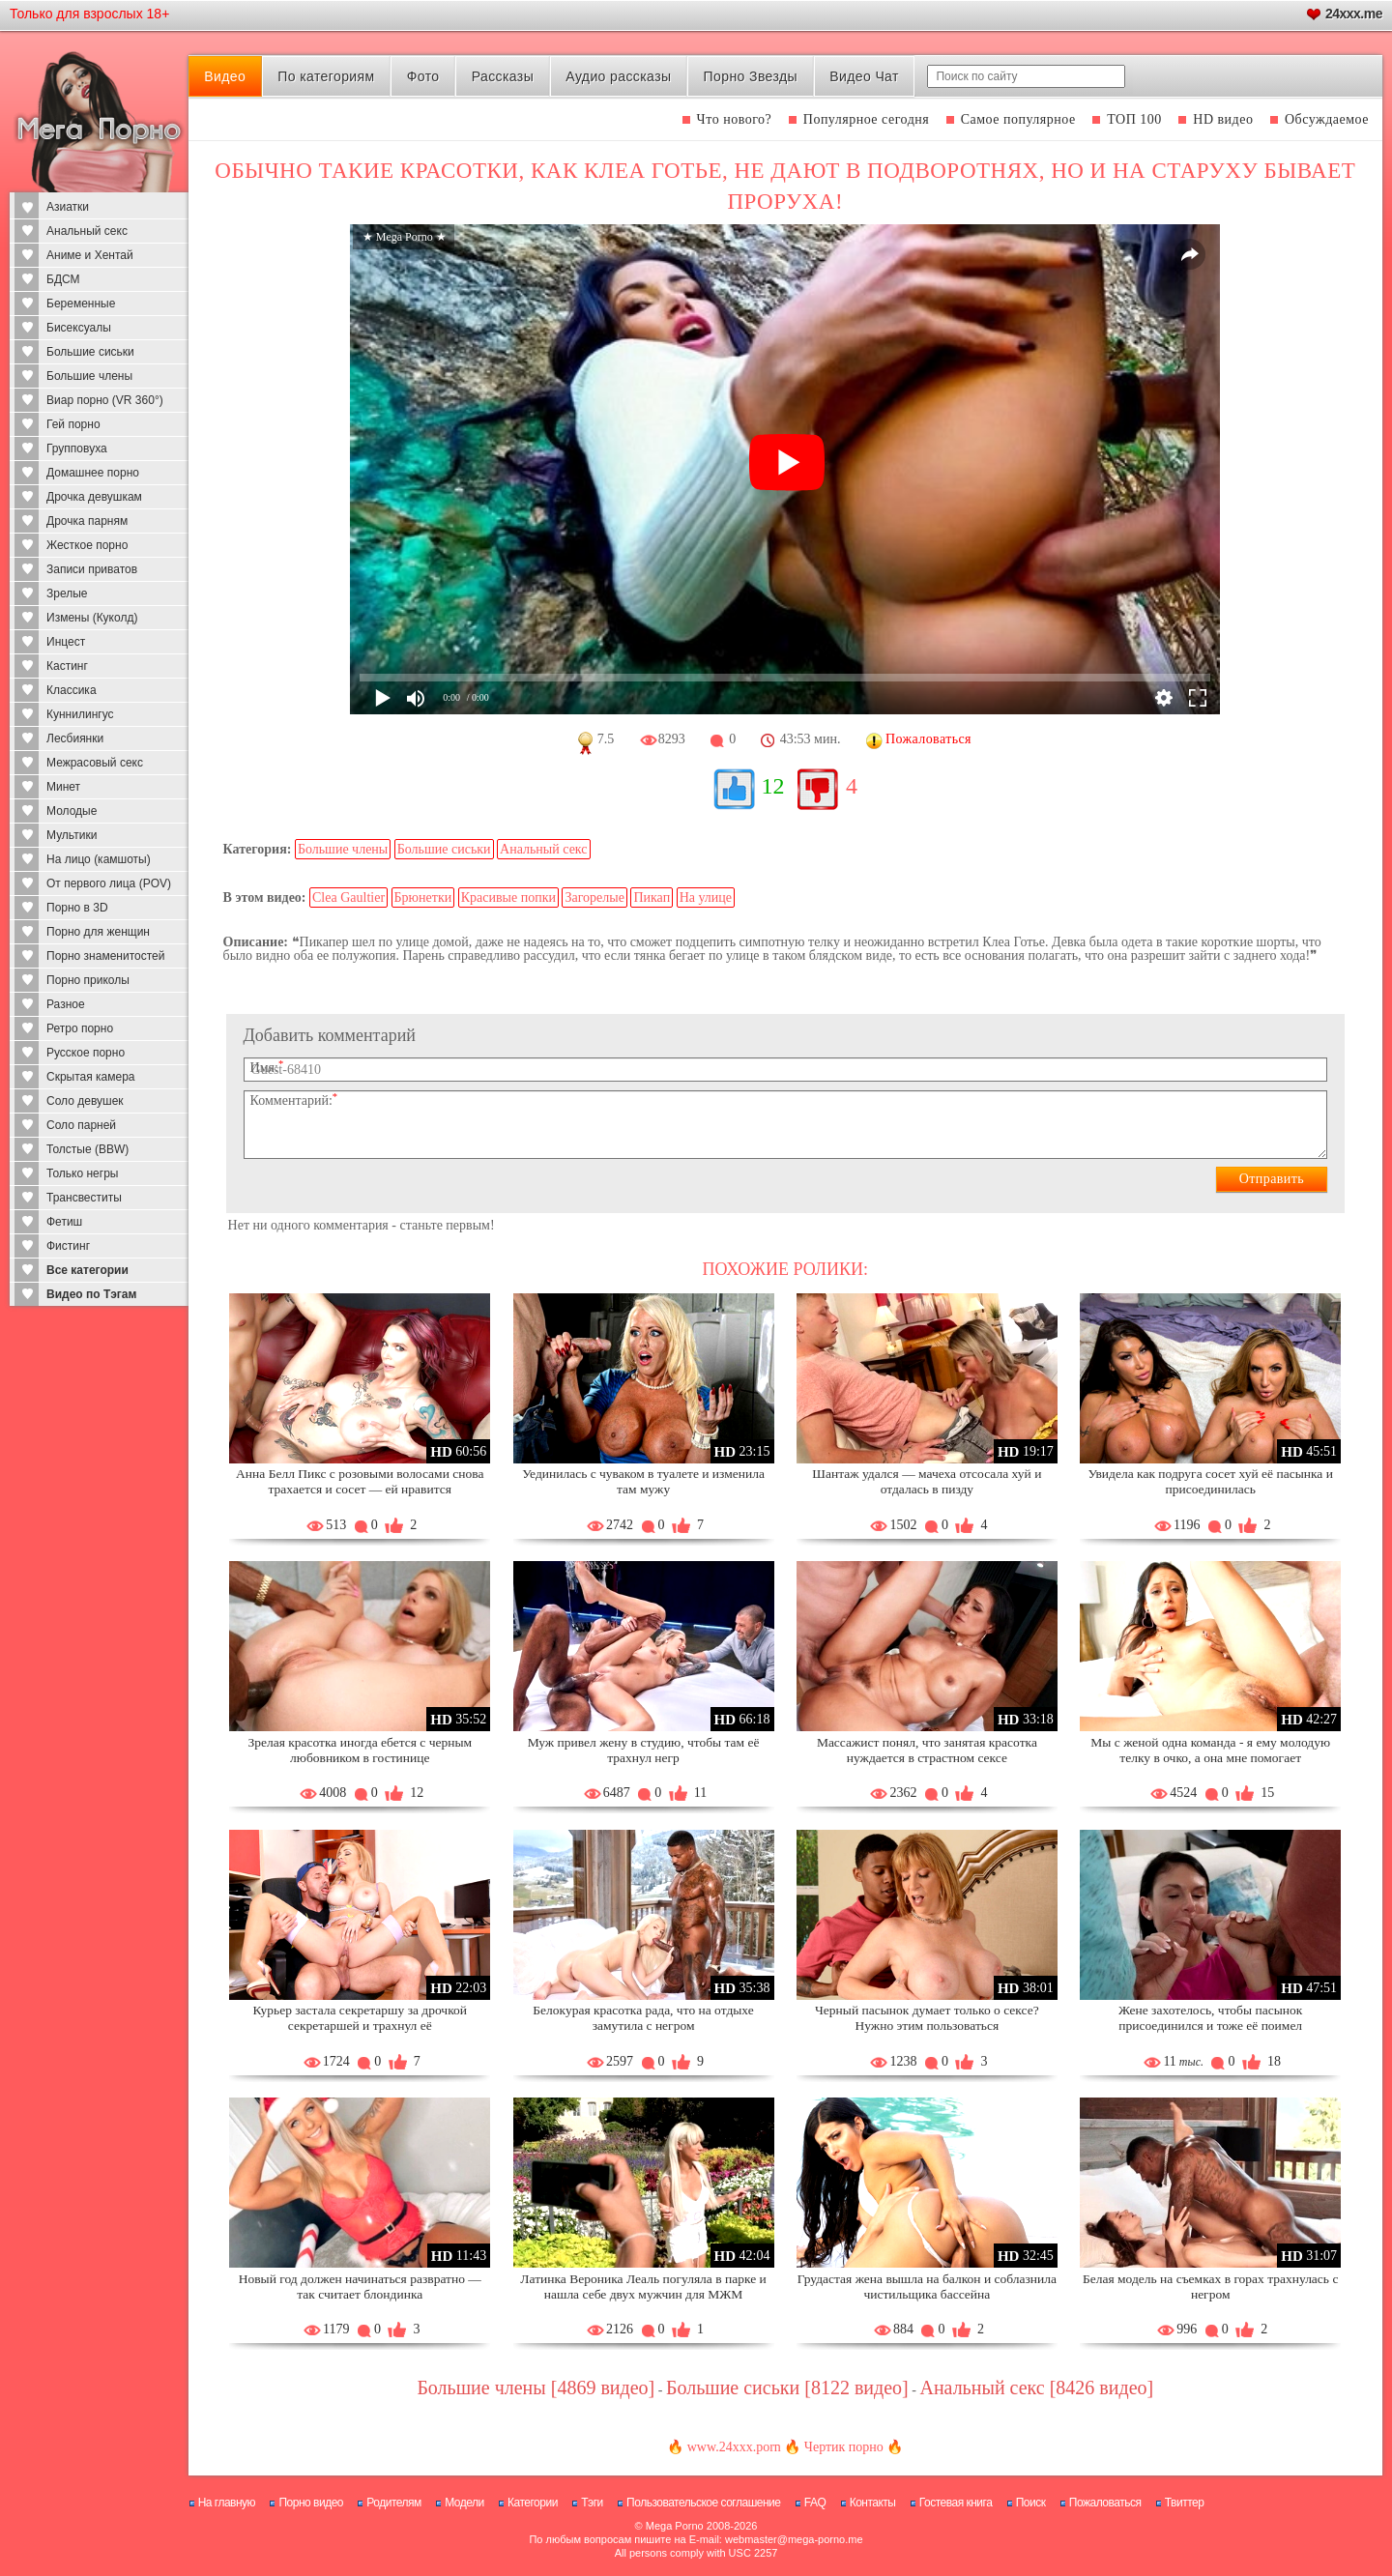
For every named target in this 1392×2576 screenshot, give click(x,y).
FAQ (815, 2502)
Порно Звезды (751, 76)
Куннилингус (80, 714)
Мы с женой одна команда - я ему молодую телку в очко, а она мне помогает (1210, 1750)
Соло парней (81, 1125)
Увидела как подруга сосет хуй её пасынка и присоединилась (1210, 1481)
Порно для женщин (98, 932)
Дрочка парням (87, 521)
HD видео (1223, 119)
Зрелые (67, 593)
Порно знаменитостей (105, 956)
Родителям (393, 2502)
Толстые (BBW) (87, 1149)
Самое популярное (1018, 119)
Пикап (651, 897)
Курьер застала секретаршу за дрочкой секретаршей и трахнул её (360, 2018)
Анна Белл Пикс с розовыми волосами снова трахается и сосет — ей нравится (359, 1481)
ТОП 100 (1134, 119)
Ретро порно (79, 1028)
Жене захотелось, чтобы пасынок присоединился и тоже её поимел (1210, 2018)
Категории (533, 2502)
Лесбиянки (74, 738)
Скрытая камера (90, 1077)
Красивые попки (508, 897)
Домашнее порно (92, 472)
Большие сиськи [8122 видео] (787, 2387)
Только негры (82, 1173)
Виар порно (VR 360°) (104, 400)
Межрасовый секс (94, 762)
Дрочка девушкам (94, 497)
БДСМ (63, 279)
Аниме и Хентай (89, 255)
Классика (71, 690)
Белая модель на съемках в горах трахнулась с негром (1210, 2286)
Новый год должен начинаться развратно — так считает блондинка (360, 2286)
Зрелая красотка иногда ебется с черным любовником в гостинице (359, 1750)
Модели (464, 2502)
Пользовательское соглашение (703, 2502)
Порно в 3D (77, 907)
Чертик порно (844, 2447)
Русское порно (85, 1052)
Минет (63, 787)
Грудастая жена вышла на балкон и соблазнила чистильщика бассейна (927, 2286)
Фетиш (64, 1222)
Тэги (592, 2502)
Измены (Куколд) (91, 617)
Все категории (87, 1270)
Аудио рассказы (618, 76)
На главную (226, 2502)
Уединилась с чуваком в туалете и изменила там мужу (643, 1481)
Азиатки (67, 207)
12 (773, 785)
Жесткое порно (87, 545)
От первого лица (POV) (108, 883)
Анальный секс (87, 231)
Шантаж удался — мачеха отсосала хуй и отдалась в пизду (926, 1481)
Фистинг (68, 1246)
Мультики (71, 835)
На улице (706, 897)
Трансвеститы (84, 1197)
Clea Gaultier (348, 897)
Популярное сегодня (866, 119)
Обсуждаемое (1327, 119)
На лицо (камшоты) (98, 859)
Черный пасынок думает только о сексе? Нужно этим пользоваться (927, 2018)
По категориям (325, 76)
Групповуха (76, 448)
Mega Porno (675, 2526)
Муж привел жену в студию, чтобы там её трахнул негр (644, 1750)
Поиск (1031, 2502)
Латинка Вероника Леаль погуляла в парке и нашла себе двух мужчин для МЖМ (643, 2286)
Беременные (80, 303)
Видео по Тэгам (91, 1294)
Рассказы (503, 76)
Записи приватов (91, 569)
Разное (65, 1004)
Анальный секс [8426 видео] (1036, 2387)
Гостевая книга (956, 2502)
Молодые (71, 811)
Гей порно (73, 424)
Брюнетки (423, 897)
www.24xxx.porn (734, 2447)
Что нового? (734, 119)
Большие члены (89, 376)
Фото (423, 76)
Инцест (65, 642)
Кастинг (67, 666)
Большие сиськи (90, 352)
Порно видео (310, 2502)
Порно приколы (88, 980)
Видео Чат (864, 76)
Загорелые (594, 897)
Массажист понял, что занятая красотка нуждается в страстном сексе (927, 1750)
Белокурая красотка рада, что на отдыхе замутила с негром (643, 2018)
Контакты (873, 2502)
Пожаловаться (1105, 2502)
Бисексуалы (78, 327)
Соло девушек (85, 1101)
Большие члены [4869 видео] (535, 2387)
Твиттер (1184, 2502)
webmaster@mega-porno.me (794, 2539)
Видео (225, 76)
